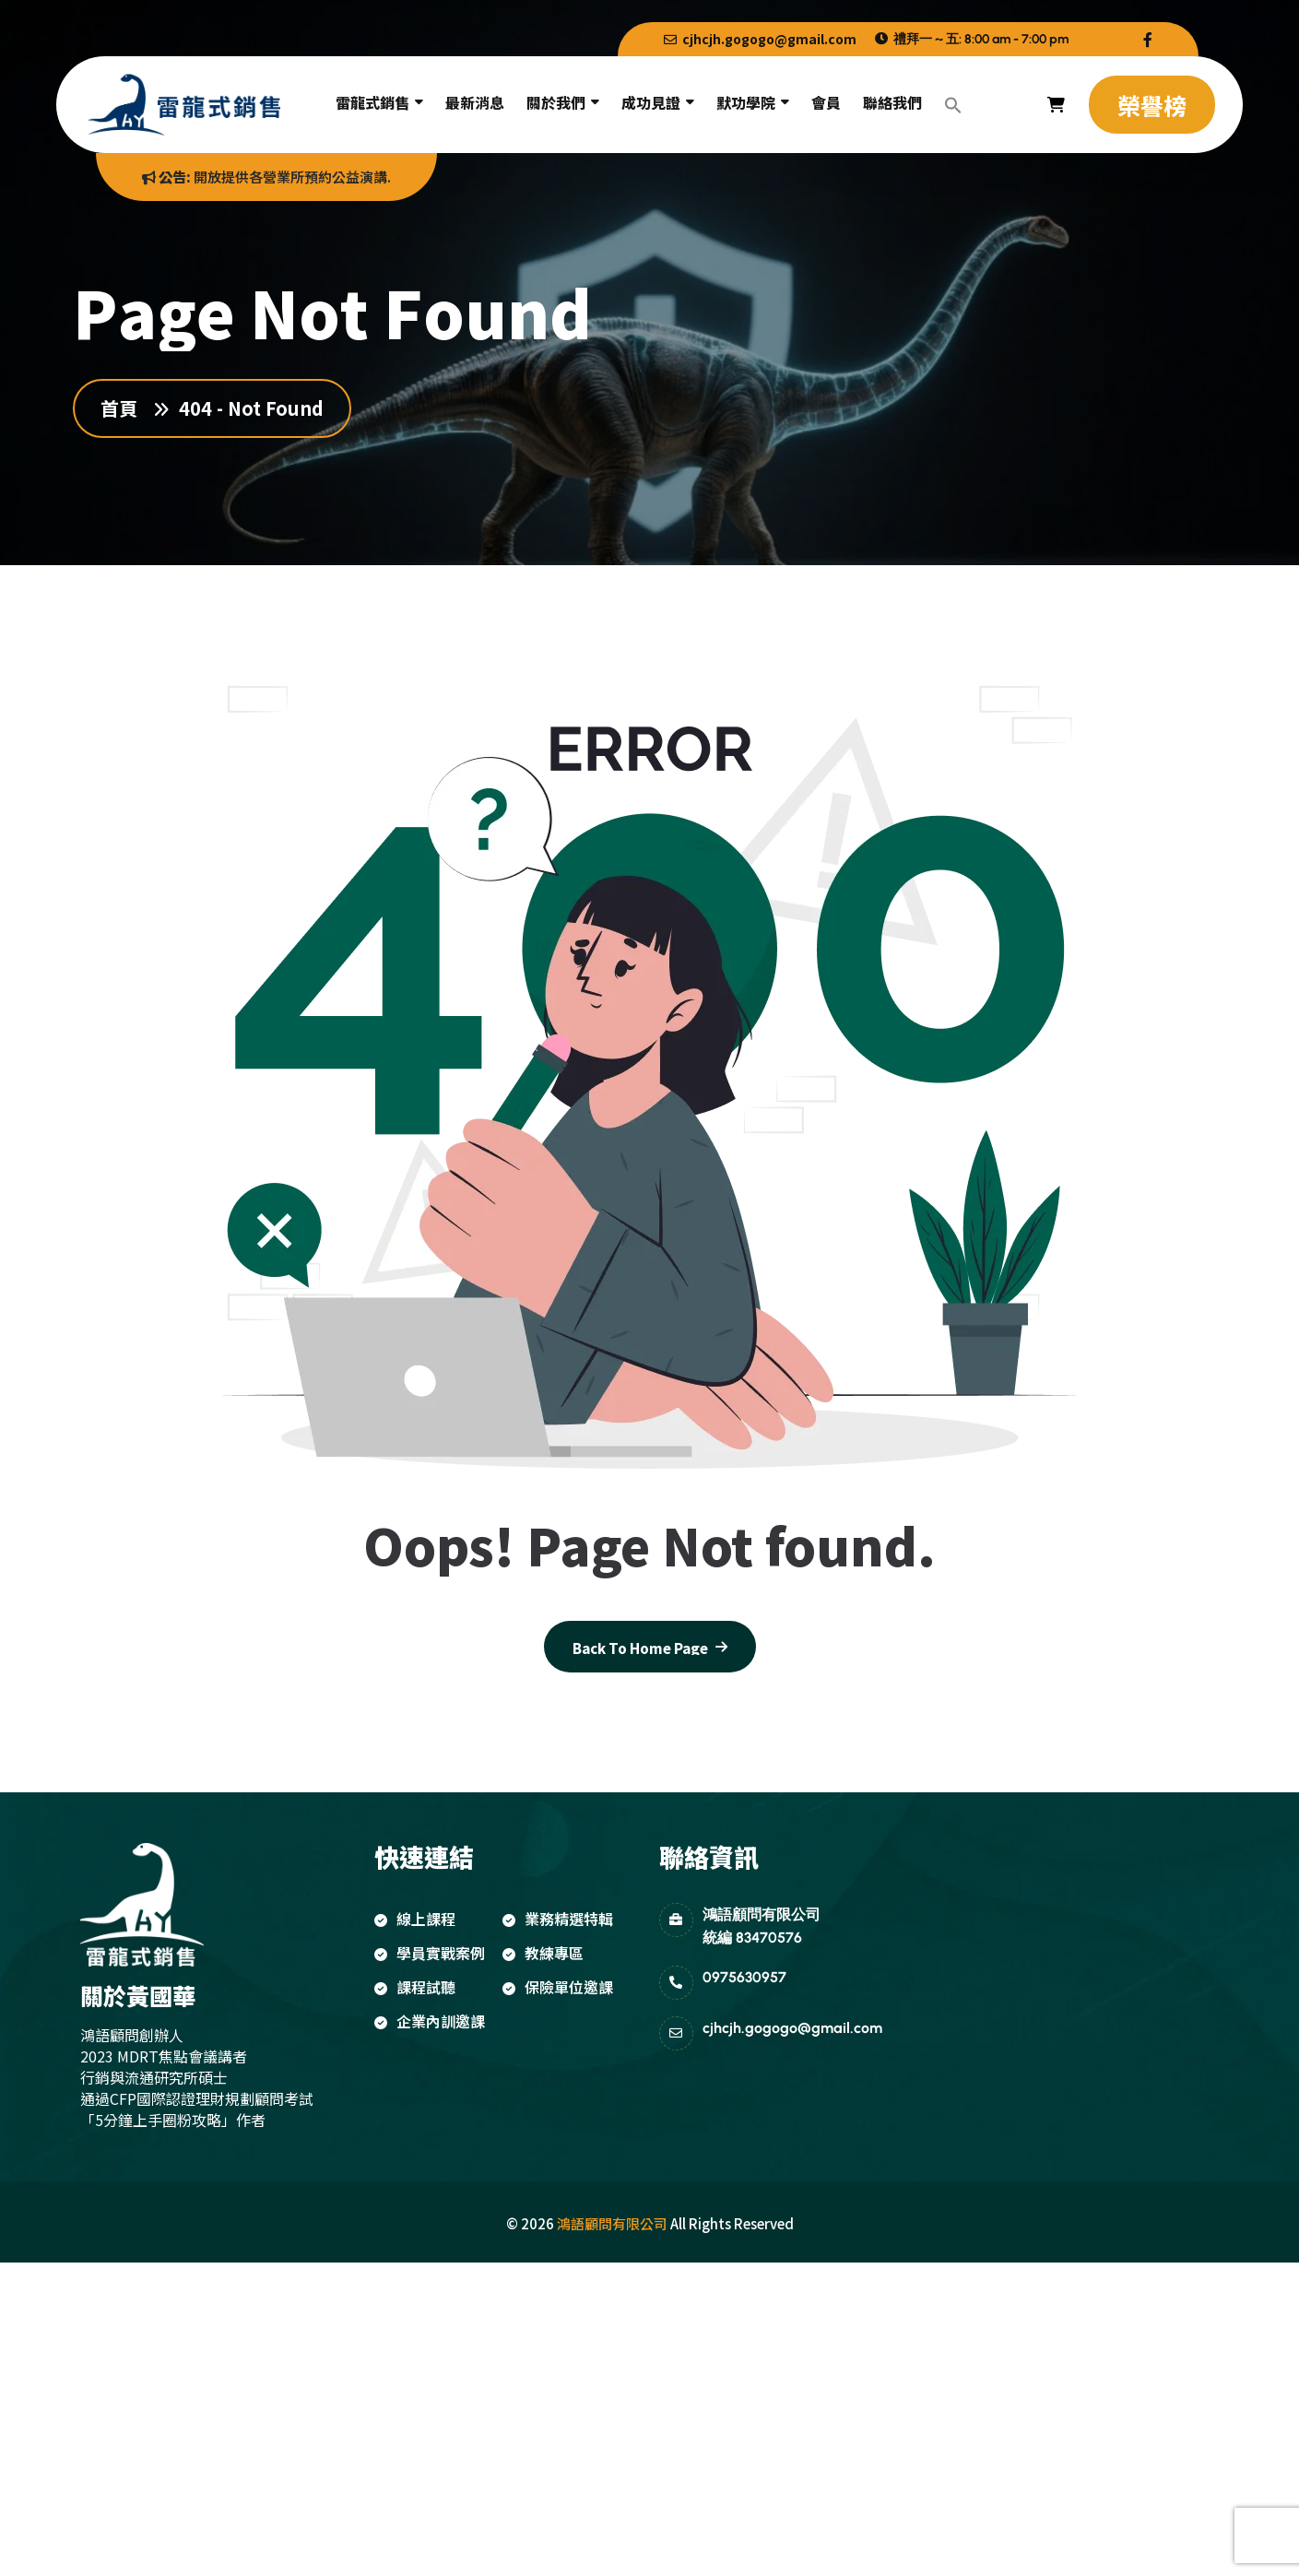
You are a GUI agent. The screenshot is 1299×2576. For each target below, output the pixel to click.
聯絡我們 (892, 102)
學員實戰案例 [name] (429, 1953)
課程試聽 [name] (414, 1987)
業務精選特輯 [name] (557, 1919)
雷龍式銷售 (372, 102)
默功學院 (745, 102)
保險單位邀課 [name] (557, 1987)
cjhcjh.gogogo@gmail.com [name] (760, 39)
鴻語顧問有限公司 (612, 2223)
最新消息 (474, 102)
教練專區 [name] (543, 1953)
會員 (826, 102)
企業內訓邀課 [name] (429, 2021)
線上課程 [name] (414, 1919)
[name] (1147, 39)
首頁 (123, 408)
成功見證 (650, 102)
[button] (953, 104)
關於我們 (555, 102)
